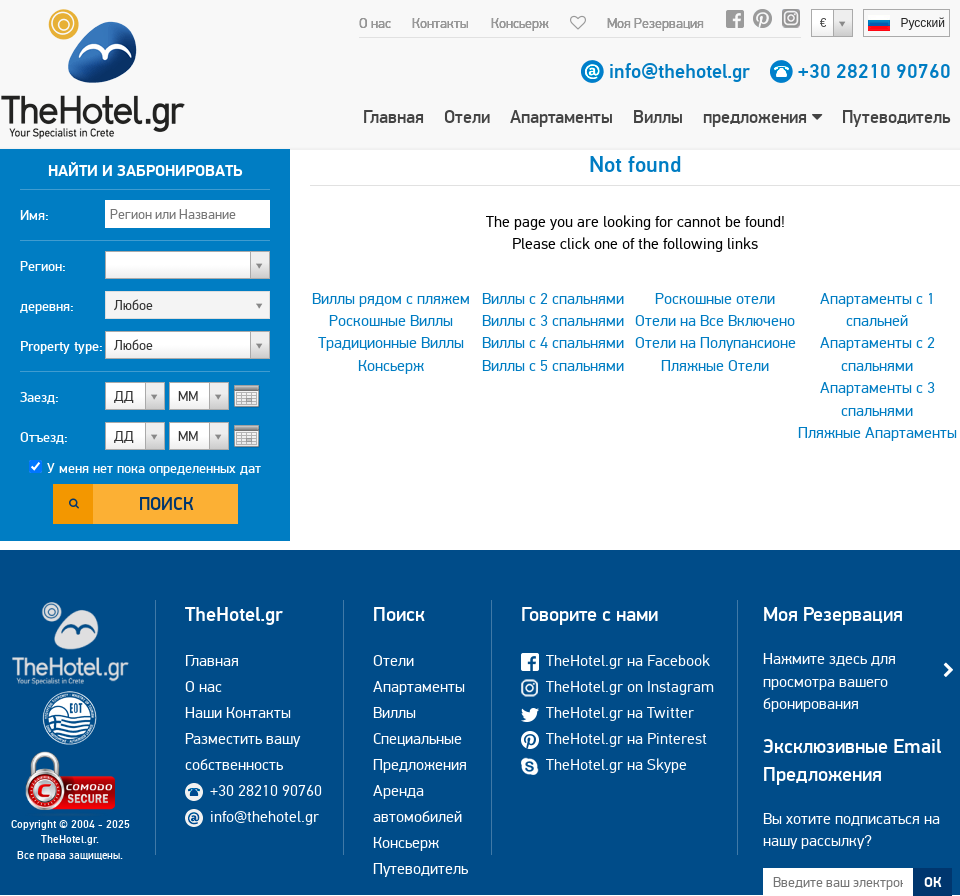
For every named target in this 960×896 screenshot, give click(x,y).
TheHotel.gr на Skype (604, 764)
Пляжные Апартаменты (877, 432)
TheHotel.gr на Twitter (607, 712)
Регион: (43, 266)
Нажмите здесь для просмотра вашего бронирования (829, 681)
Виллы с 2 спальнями (553, 298)
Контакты (440, 23)
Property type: (61, 346)
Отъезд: (44, 437)
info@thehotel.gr (679, 71)
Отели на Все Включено (715, 320)
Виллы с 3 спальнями (553, 320)
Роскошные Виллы (391, 320)
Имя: (34, 215)
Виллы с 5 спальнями (553, 365)
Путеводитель (896, 116)
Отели (467, 116)
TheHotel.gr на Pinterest (614, 738)
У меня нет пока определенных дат (154, 468)
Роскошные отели (715, 298)
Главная (393, 116)
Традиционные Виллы (391, 342)
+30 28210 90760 (874, 71)
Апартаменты (561, 116)
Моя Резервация (655, 23)
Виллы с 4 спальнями (553, 342)
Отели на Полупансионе (715, 342)
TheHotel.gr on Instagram (617, 686)
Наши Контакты (238, 712)
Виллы (658, 116)
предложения (762, 116)
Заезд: (39, 397)
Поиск (166, 503)
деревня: (47, 306)
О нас (375, 23)
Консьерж (520, 23)
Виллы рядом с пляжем (391, 298)
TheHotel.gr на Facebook (615, 660)
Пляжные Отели (715, 365)
